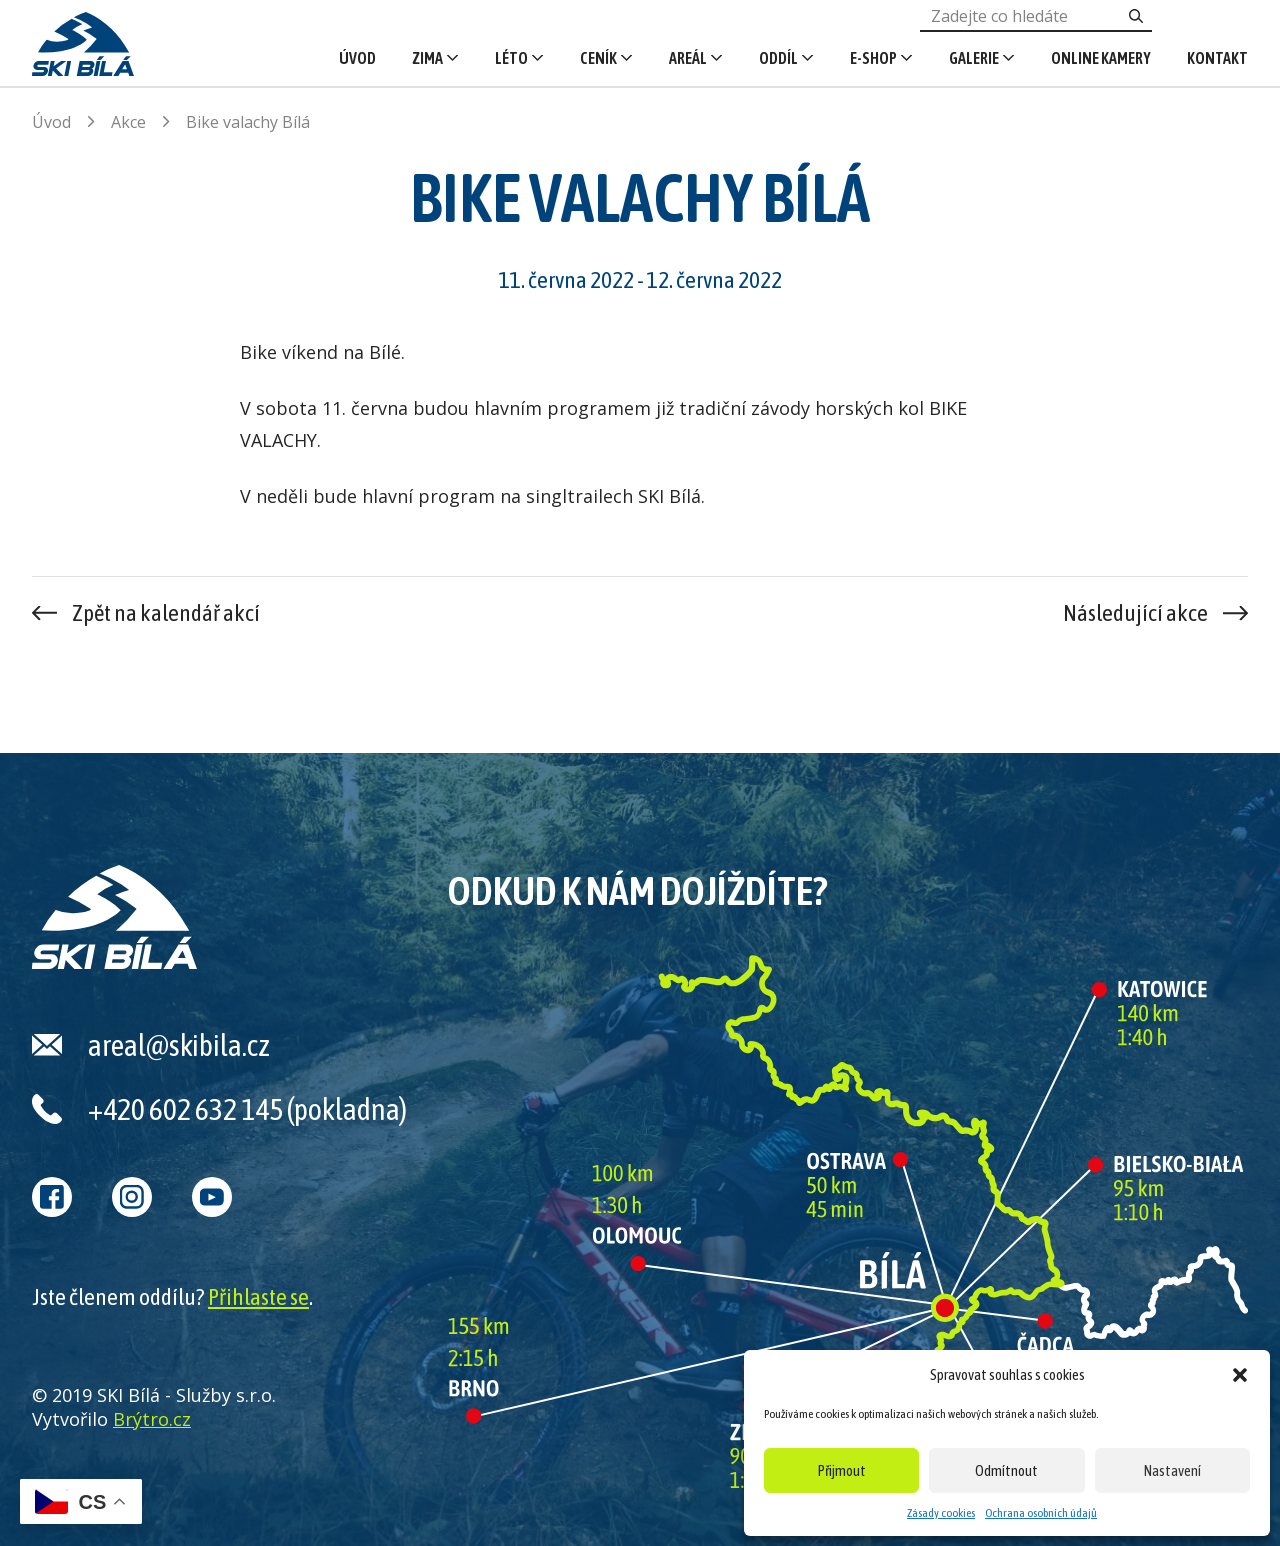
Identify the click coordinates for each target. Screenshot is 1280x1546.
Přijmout (842, 1470)
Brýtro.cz (152, 1419)
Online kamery (1101, 58)
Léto (511, 58)
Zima (427, 58)
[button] (1240, 1375)
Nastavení (1172, 1470)
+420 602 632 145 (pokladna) (247, 1109)
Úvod (357, 58)
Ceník (598, 58)
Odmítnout (1006, 1470)
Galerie (974, 58)
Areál (688, 58)
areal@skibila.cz (179, 1045)
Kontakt (1217, 58)
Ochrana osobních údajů (1041, 1513)
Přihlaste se (258, 1297)
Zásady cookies (941, 1513)
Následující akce (1135, 613)
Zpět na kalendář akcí (166, 613)
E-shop (873, 58)
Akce (128, 122)
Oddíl (778, 58)
